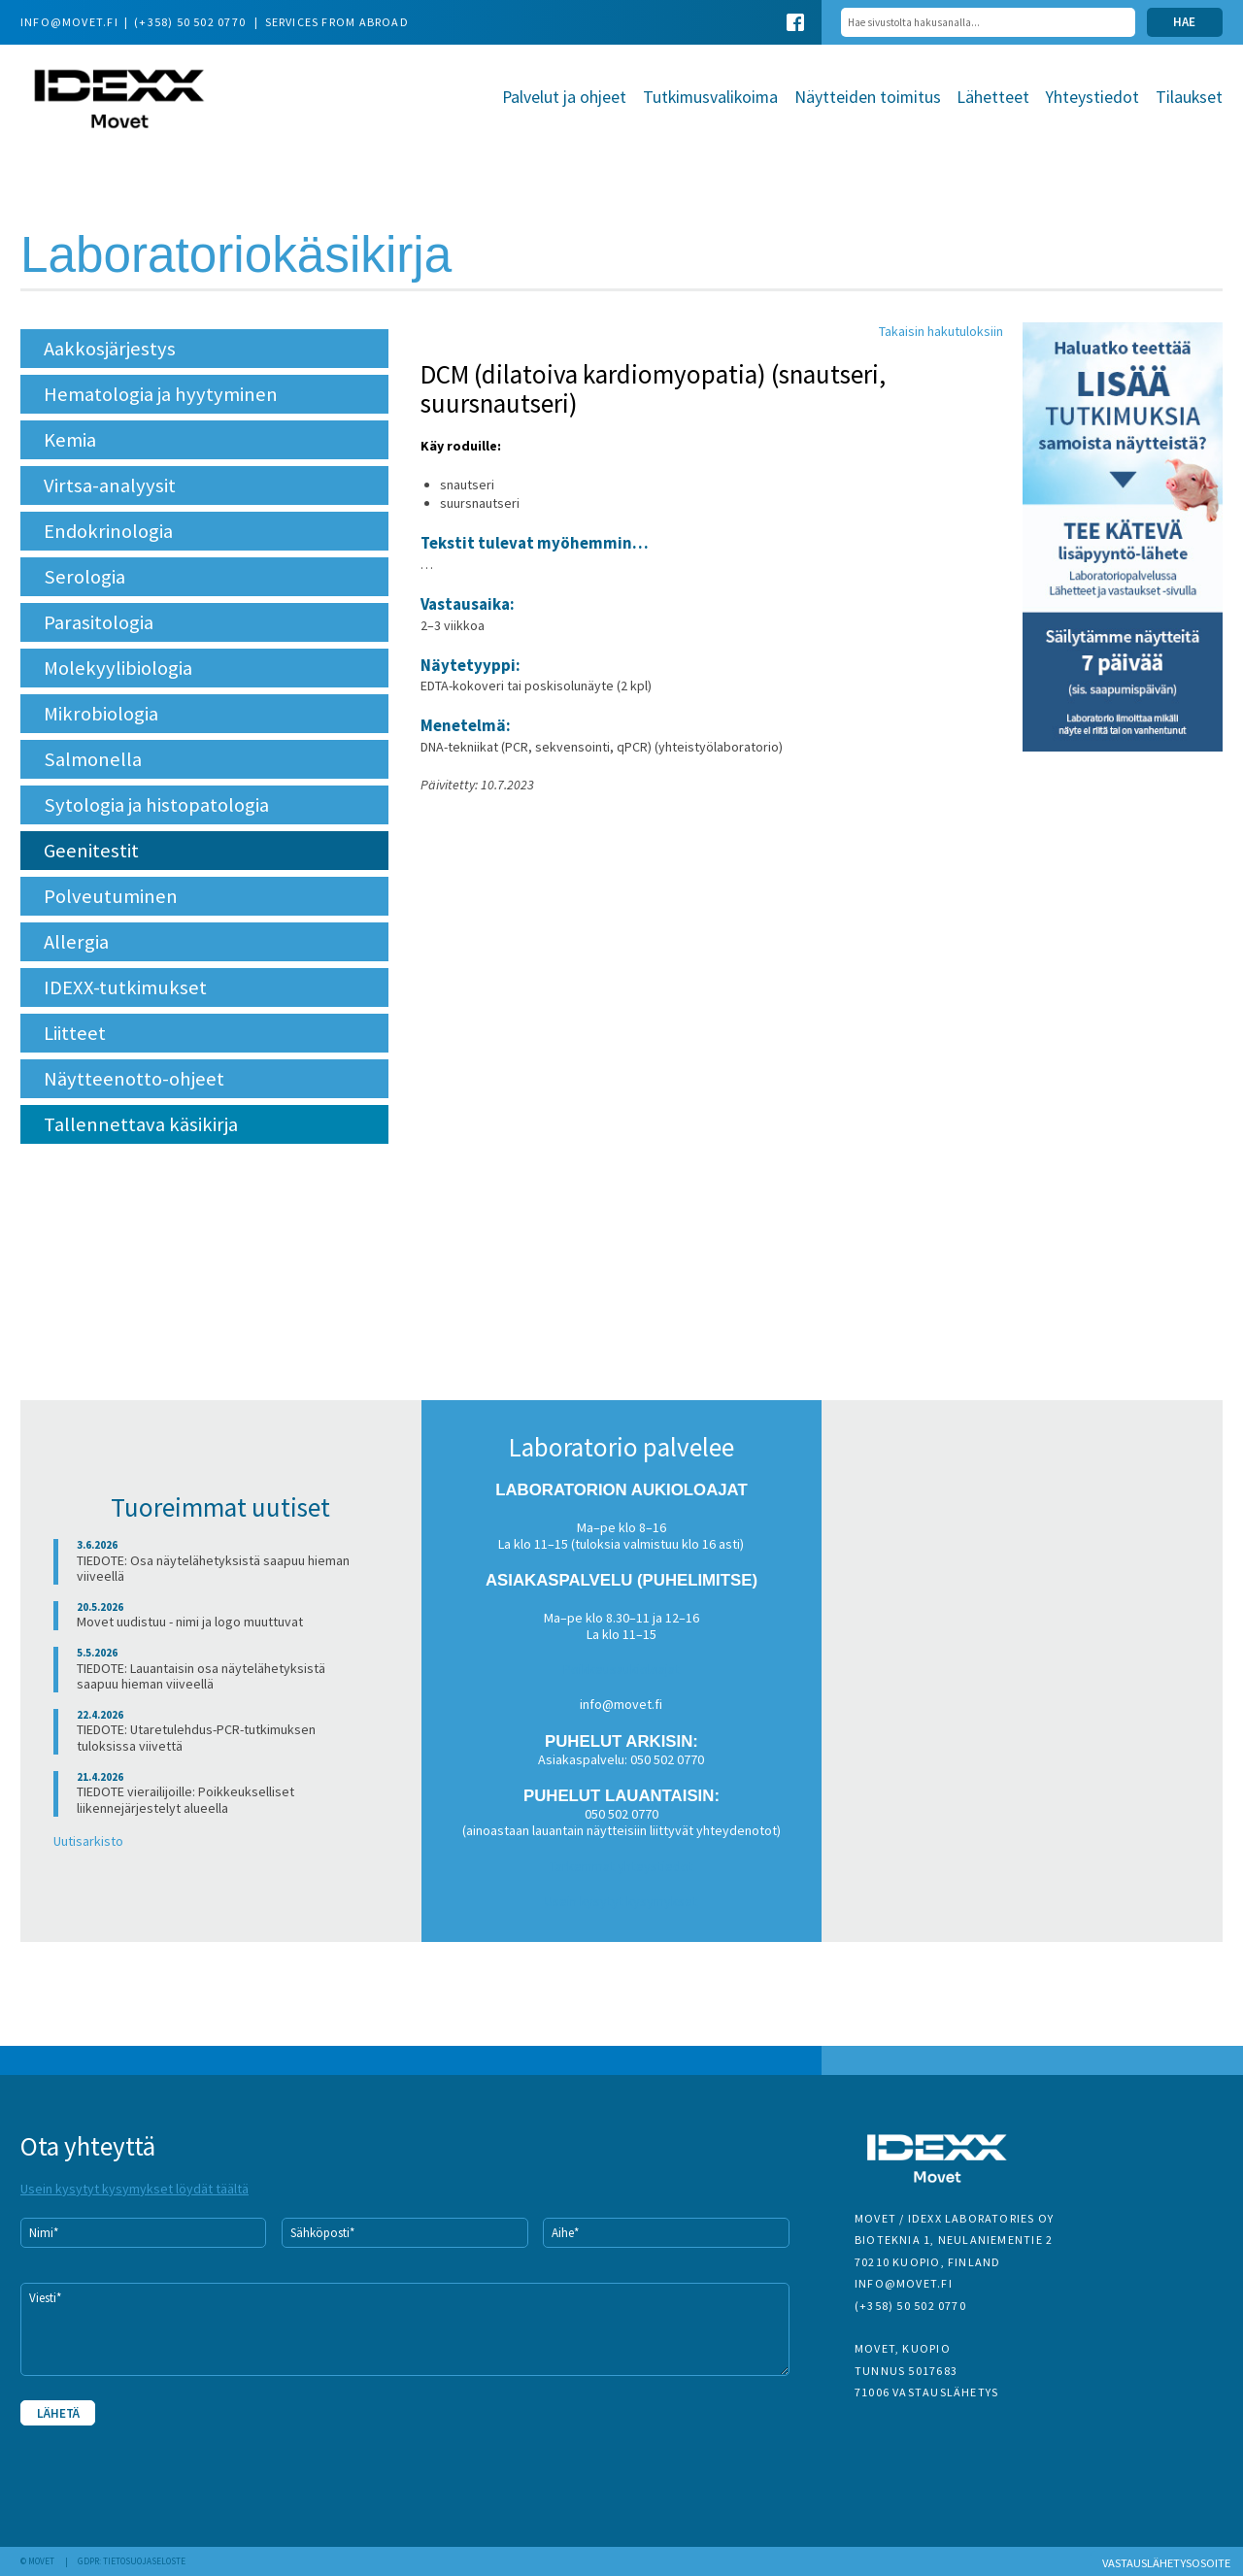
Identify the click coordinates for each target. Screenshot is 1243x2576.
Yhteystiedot (1092, 97)
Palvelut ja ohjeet (564, 97)
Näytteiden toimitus (867, 97)
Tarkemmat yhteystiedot (621, 1866)
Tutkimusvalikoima (710, 97)
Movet (119, 100)
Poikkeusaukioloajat (621, 1669)
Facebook (795, 22)
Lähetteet (993, 97)
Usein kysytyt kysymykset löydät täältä (134, 2188)
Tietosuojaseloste (144, 2561)
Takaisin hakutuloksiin (941, 331)
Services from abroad (337, 22)
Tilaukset (1189, 97)
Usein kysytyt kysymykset (621, 1901)
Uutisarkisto (88, 1841)
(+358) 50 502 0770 (191, 22)
